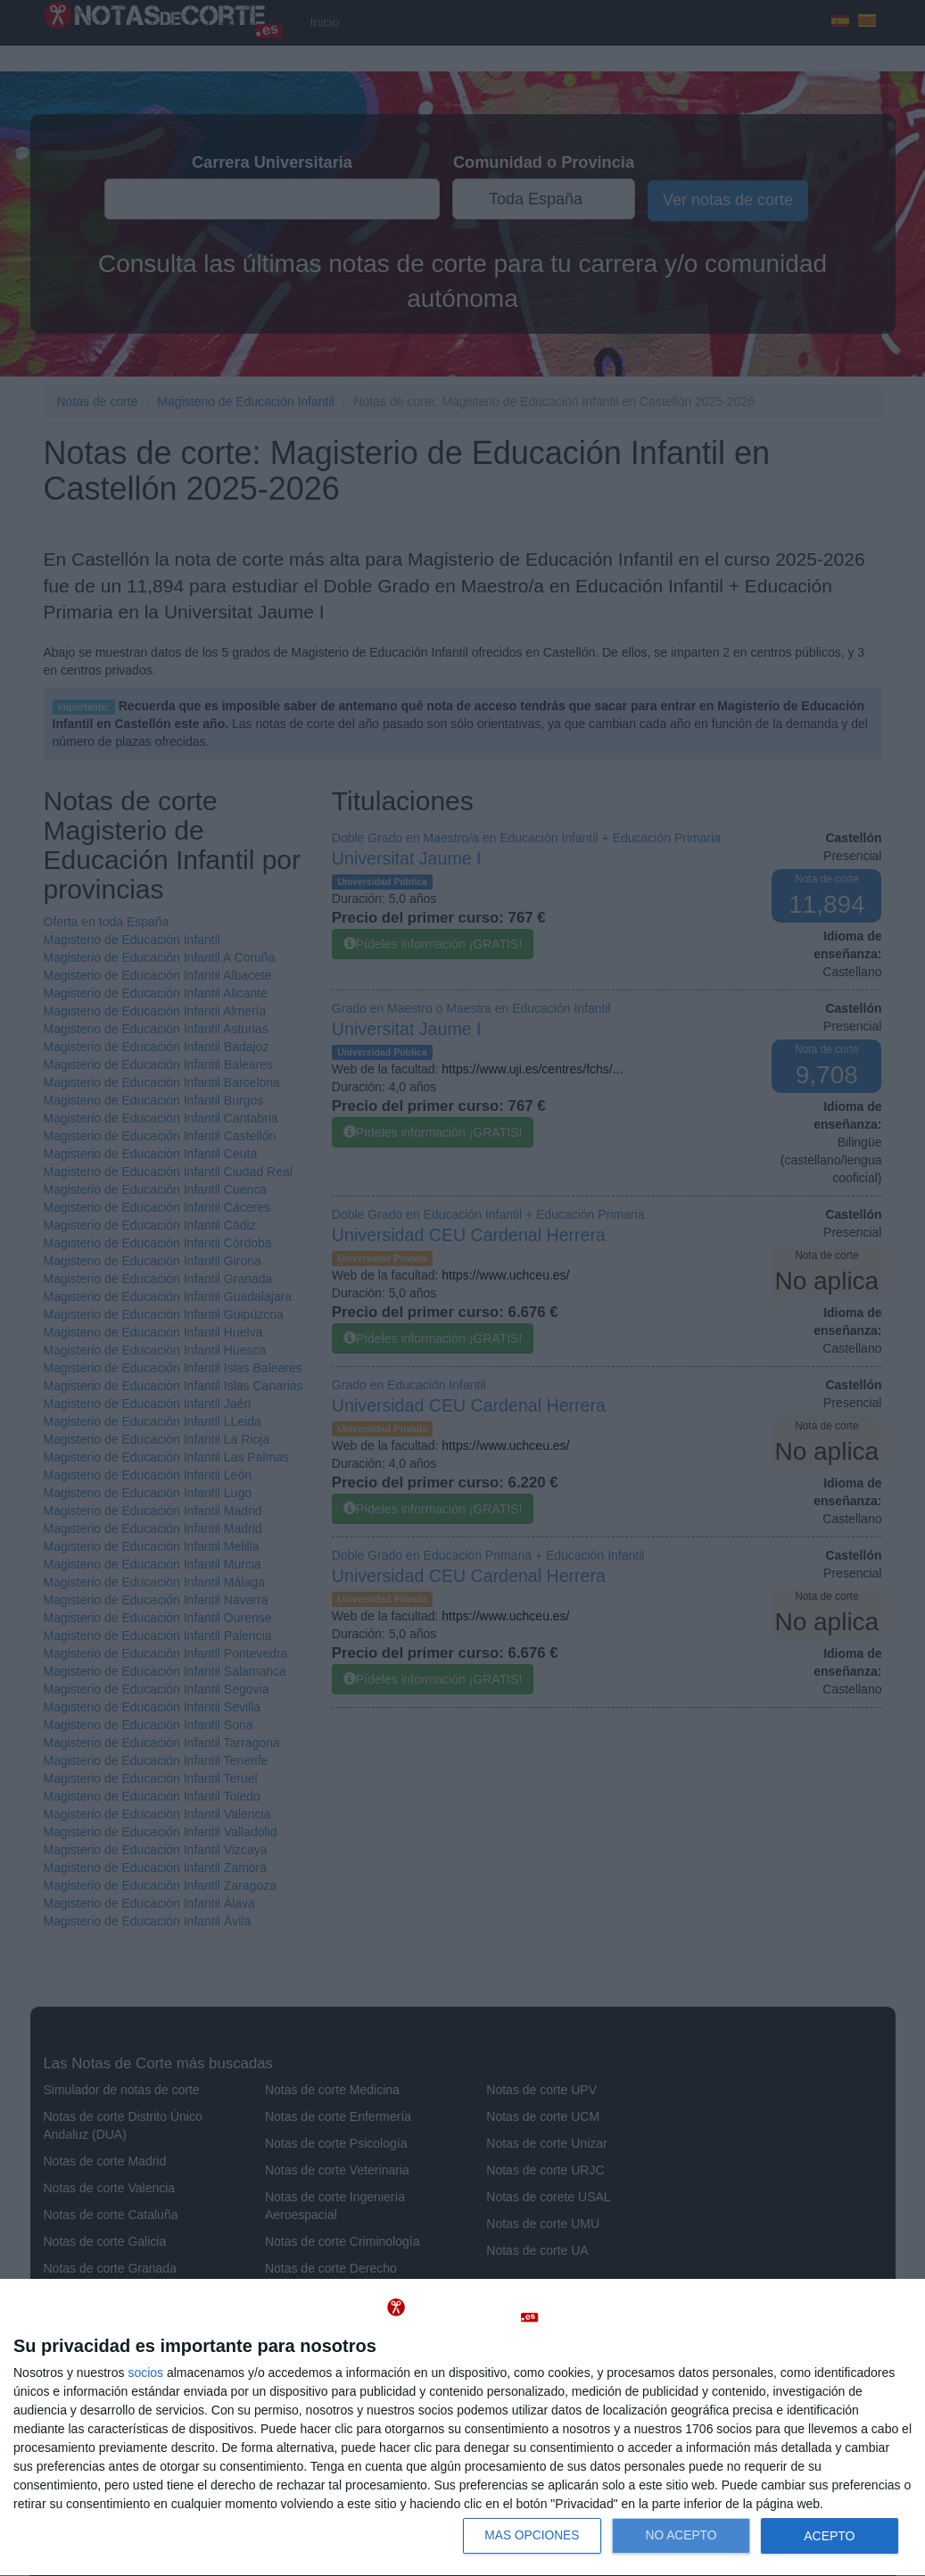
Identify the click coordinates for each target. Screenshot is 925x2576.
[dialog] (462, 2428)
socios (145, 2372)
